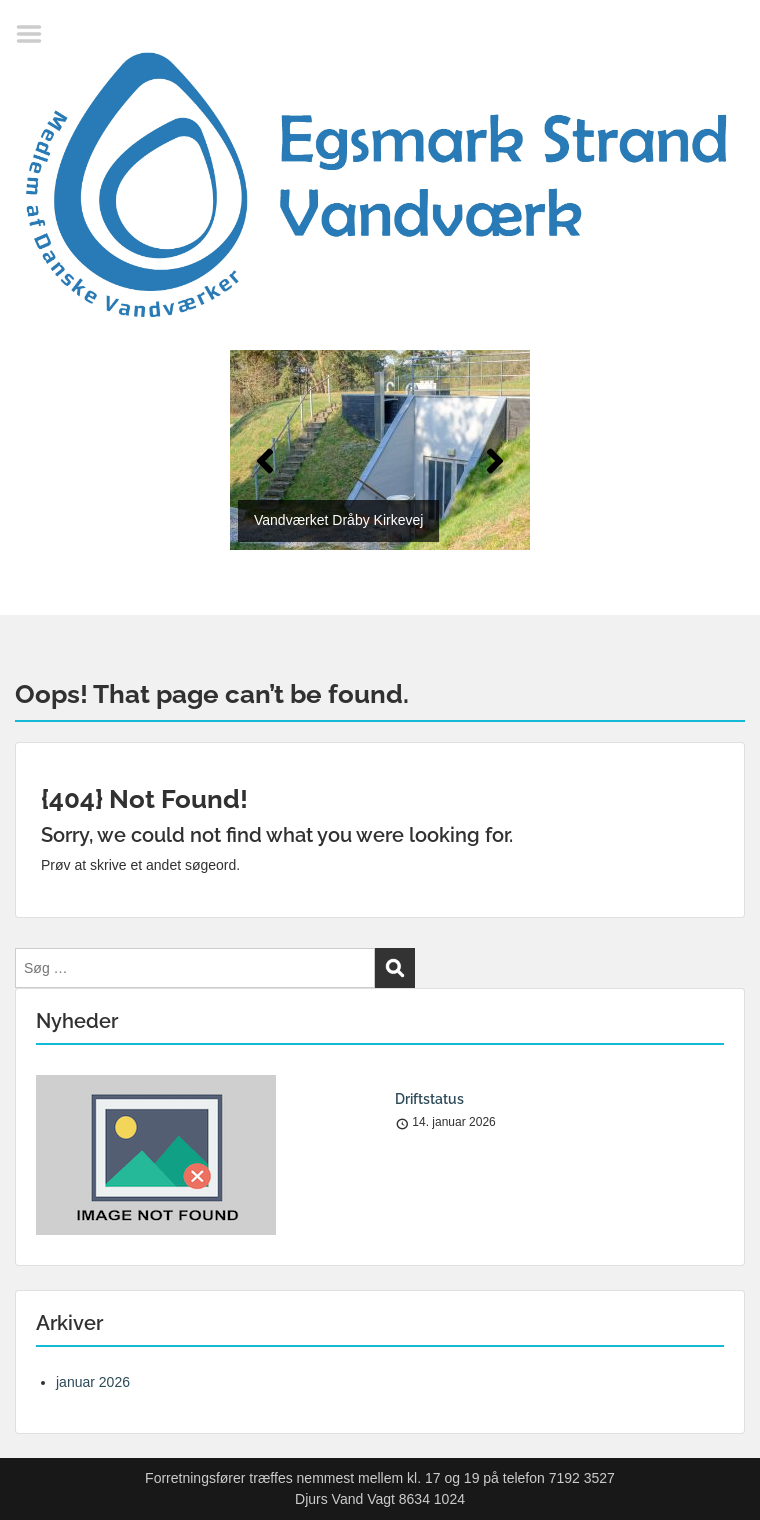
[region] (380, 462)
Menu (36, 34)
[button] (265, 461)
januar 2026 (93, 1382)
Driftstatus (429, 1099)
